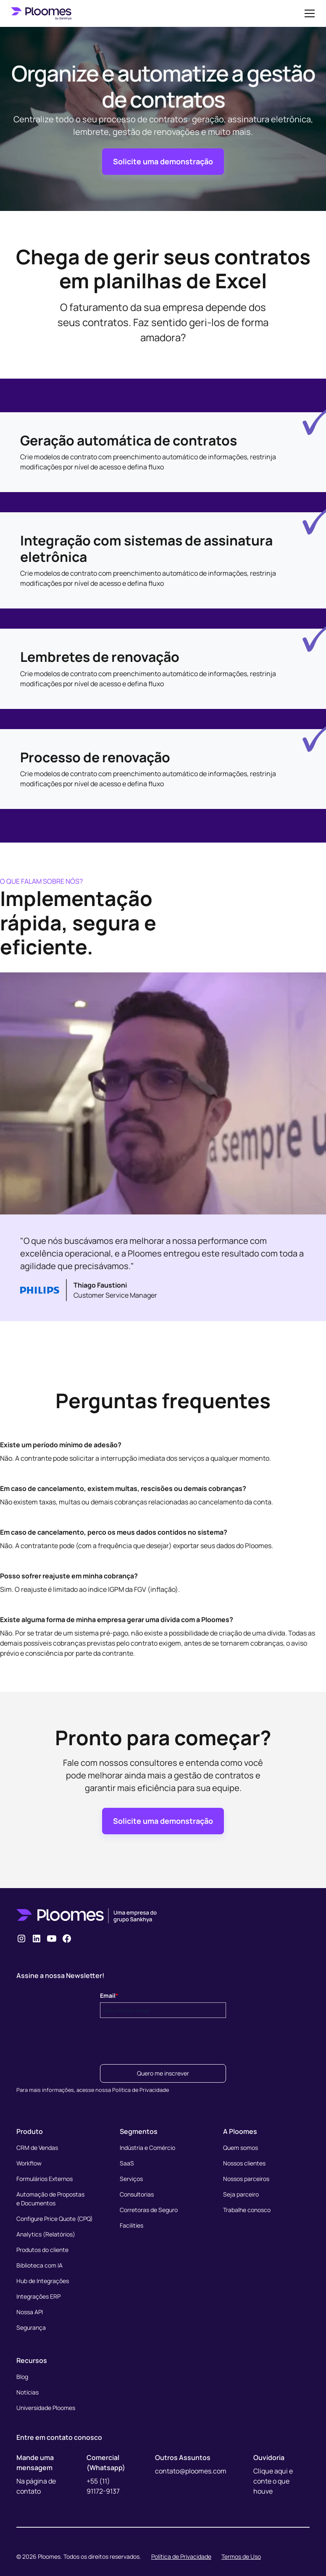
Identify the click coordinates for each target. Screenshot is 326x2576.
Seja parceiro (241, 2194)
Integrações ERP (38, 2296)
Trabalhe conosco (247, 2210)
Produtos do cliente (42, 2250)
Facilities (131, 2225)
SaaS (127, 2163)
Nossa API (29, 2312)
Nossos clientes (244, 2163)
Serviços (131, 2179)
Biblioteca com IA (39, 2265)
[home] (41, 13)
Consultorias (137, 2194)
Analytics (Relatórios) (45, 2234)
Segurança (31, 2327)
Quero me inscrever (163, 2073)
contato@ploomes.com (190, 2471)
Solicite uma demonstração (163, 161)
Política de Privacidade (181, 2556)
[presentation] (164, 2038)
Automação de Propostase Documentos (50, 2198)
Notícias (27, 2392)
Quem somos (240, 2148)
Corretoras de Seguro (149, 2210)
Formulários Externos (44, 2179)
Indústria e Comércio (147, 2148)
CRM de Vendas (37, 2148)
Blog (22, 2377)
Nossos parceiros (246, 2179)
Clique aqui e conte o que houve (273, 2481)
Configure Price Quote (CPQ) (54, 2219)
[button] (308, 13)
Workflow (29, 2163)
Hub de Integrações (42, 2281)
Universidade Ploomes (45, 2408)
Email (109, 1995)
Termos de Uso (241, 2556)
